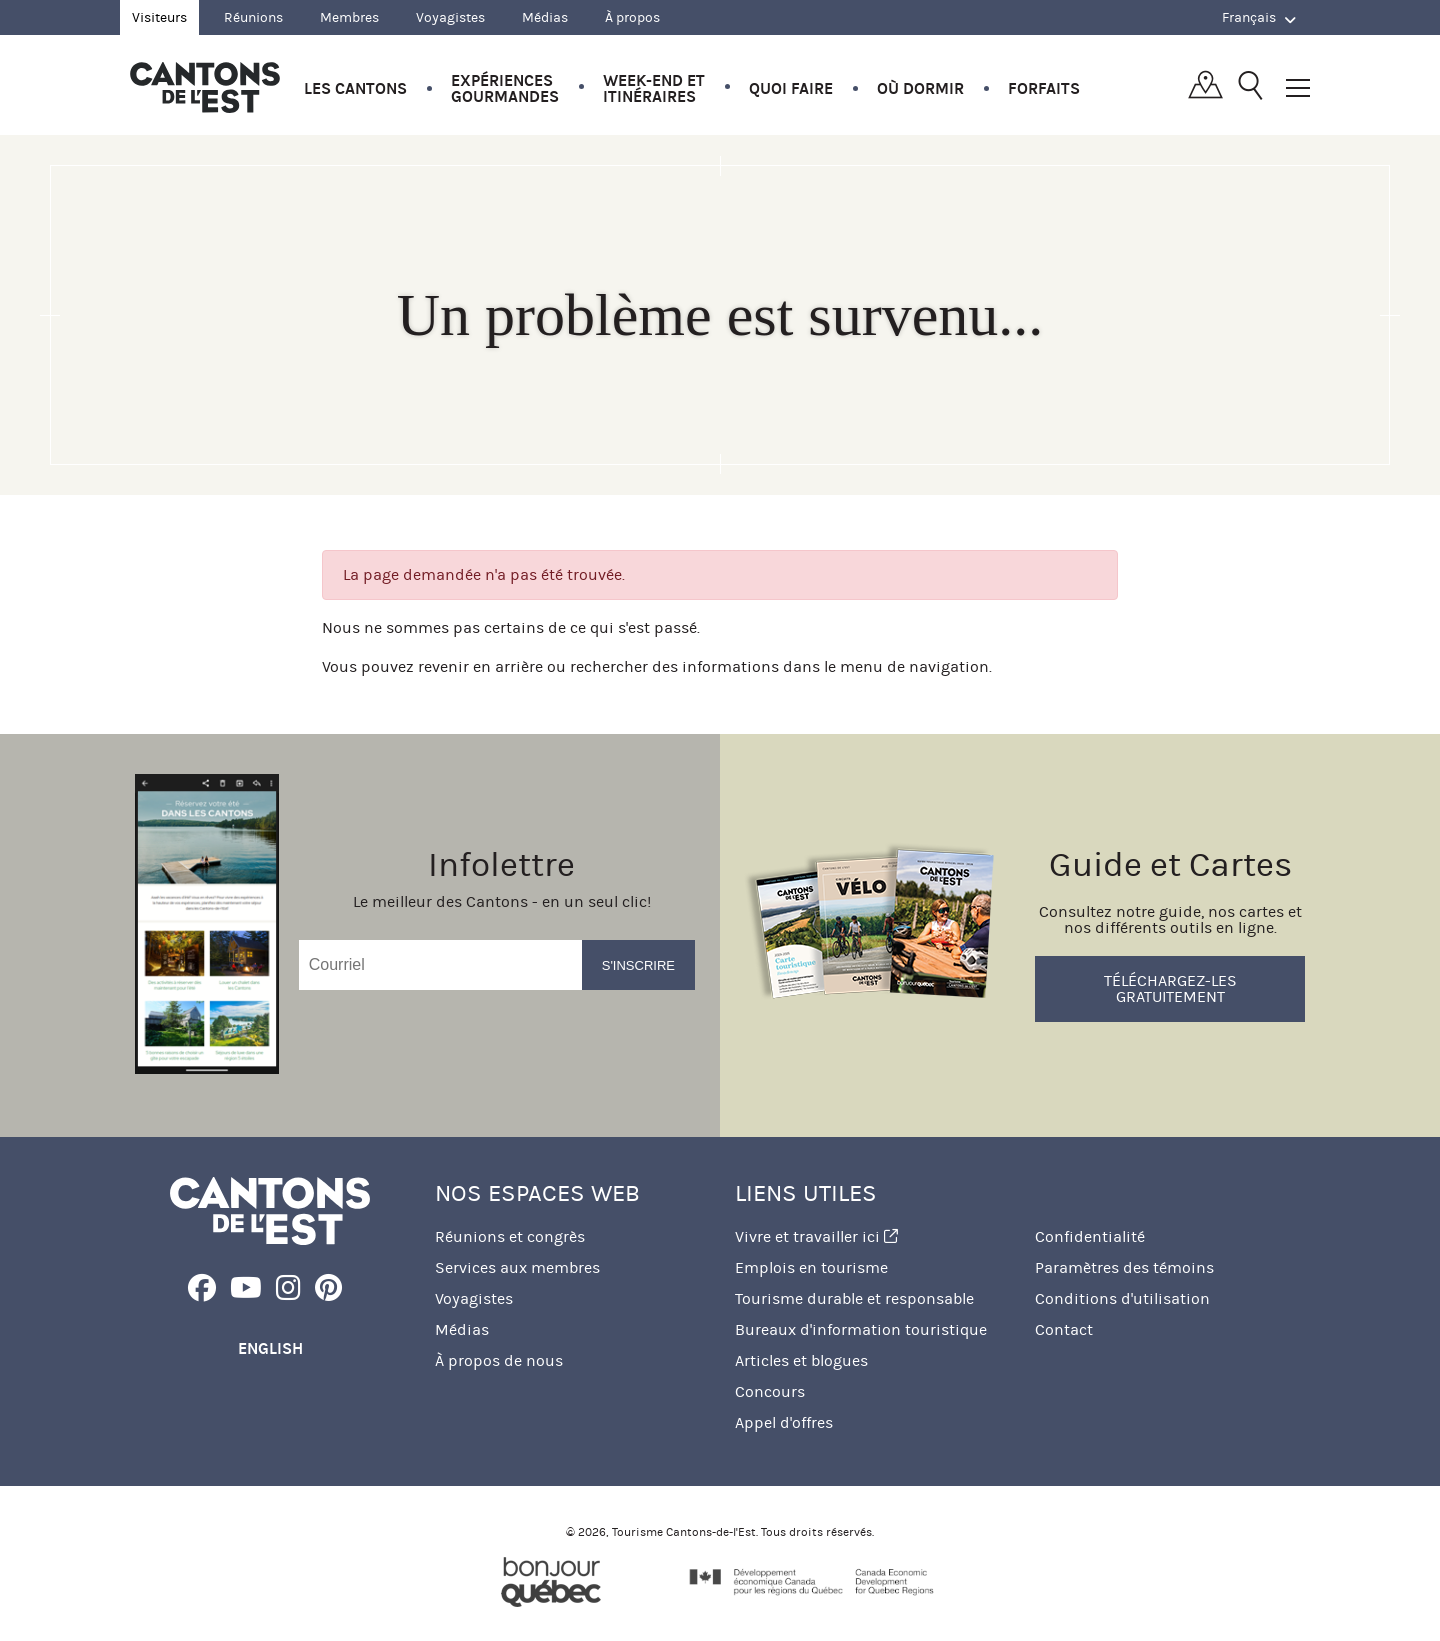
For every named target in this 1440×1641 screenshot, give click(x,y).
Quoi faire (791, 88)
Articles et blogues (801, 1360)
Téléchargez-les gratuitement (1170, 988)
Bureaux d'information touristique (861, 1329)
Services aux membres (517, 1267)
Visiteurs (159, 17)
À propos (632, 17)
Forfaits (1044, 88)
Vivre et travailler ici (816, 1236)
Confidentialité (1090, 1236)
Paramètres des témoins (1124, 1267)
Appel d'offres (784, 1422)
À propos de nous (499, 1360)
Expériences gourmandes (505, 88)
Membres (349, 17)
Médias (545, 17)
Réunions (253, 17)
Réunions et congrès (510, 1236)
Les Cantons (355, 88)
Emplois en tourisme (811, 1267)
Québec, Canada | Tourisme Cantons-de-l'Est (205, 87)
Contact (1064, 1329)
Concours (770, 1391)
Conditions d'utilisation (1122, 1298)
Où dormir (920, 88)
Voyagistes (450, 17)
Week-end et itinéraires (654, 88)
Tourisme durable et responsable (854, 1298)
